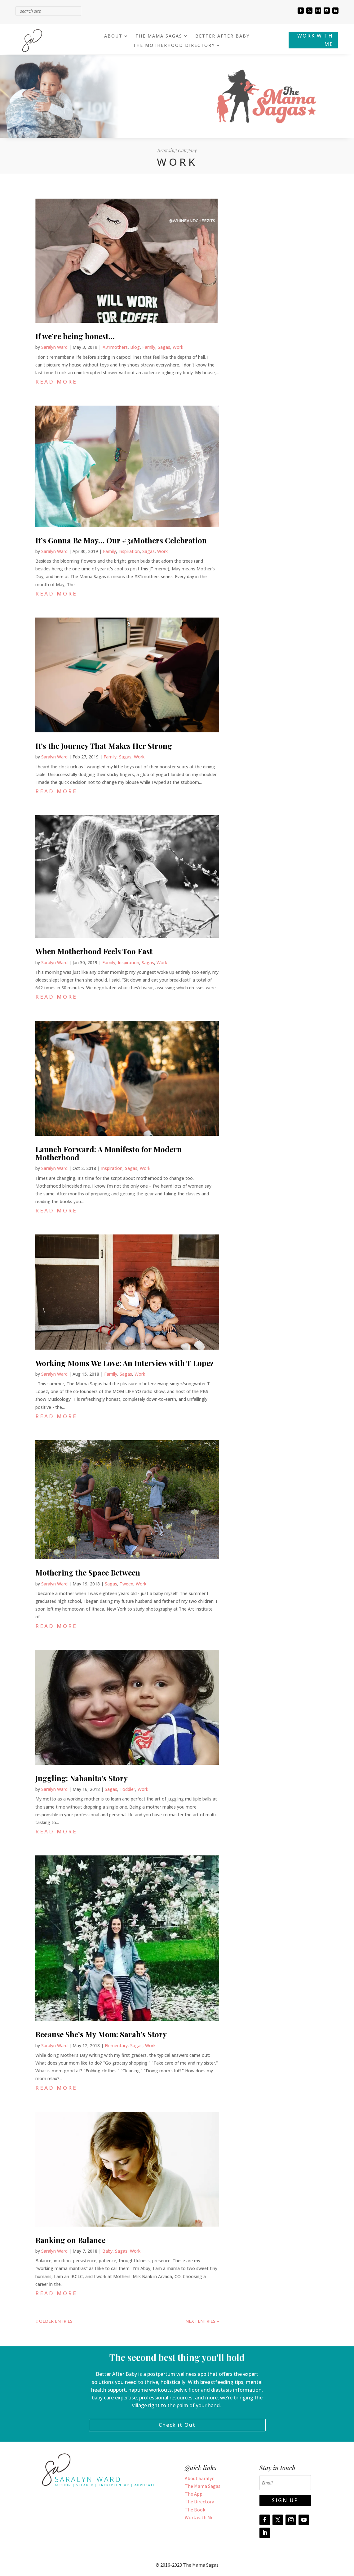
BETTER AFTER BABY (222, 36)
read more (56, 381)
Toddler (127, 1789)
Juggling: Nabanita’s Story (81, 1778)
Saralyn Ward (54, 347)
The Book (195, 2509)
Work (178, 347)
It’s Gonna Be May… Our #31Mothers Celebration (121, 540)
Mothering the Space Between (87, 1572)
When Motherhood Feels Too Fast (94, 951)
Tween (126, 1584)
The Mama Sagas (202, 2486)
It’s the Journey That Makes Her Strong (103, 746)
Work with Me (199, 2517)
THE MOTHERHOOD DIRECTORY (174, 45)
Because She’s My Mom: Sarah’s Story (101, 2034)
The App (193, 2494)
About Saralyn (200, 2478)
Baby (107, 2251)
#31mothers (115, 347)
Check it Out (177, 2424)
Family (148, 347)
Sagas (164, 347)
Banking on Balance (70, 2240)
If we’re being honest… (75, 336)
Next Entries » (202, 2321)
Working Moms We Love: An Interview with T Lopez (124, 1363)
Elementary (116, 2045)
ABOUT (113, 36)
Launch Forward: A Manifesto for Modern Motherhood (108, 1153)
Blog (135, 347)
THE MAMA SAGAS (158, 36)
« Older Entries (54, 2321)
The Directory (199, 2501)
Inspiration (129, 551)
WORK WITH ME (315, 39)
